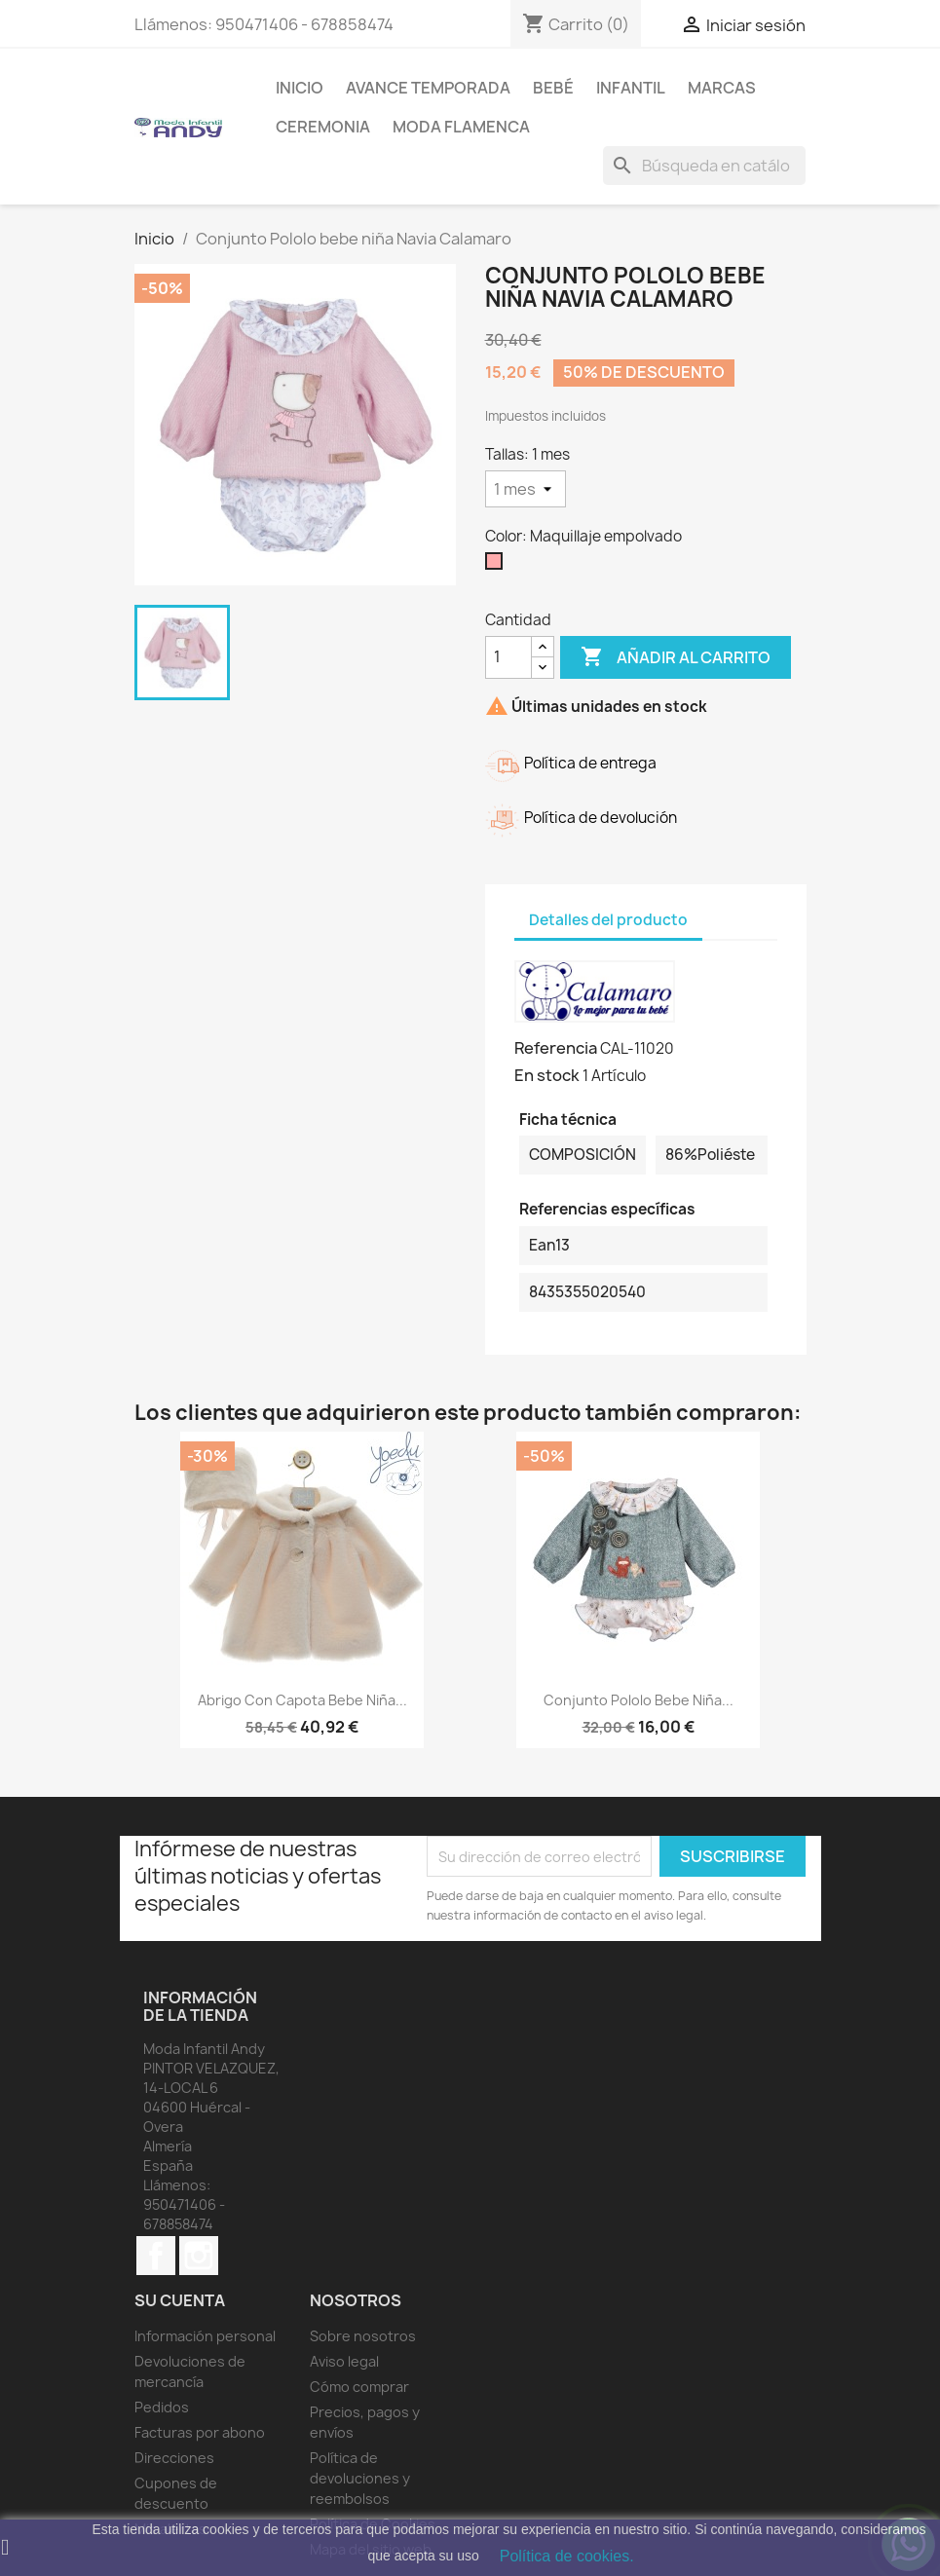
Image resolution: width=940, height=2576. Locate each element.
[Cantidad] (508, 657)
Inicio (299, 87)
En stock (547, 1075)
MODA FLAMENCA (461, 126)
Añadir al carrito (676, 657)
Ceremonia (323, 126)
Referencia (555, 1048)
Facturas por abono (199, 2432)
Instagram (198, 2255)
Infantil (630, 87)
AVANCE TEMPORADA (428, 87)
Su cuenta (179, 2300)
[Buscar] (704, 165)
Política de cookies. (567, 2556)
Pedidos (161, 2407)
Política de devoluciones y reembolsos (360, 2478)
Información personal (205, 2336)
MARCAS (722, 87)
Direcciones (174, 2457)
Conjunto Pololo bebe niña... (638, 1700)
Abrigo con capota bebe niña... (302, 1700)
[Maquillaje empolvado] (497, 565)
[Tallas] (525, 488)
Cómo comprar (359, 2386)
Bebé (553, 87)
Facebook (155, 2255)
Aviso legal (344, 2361)
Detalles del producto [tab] (608, 920)
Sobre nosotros (363, 2336)
